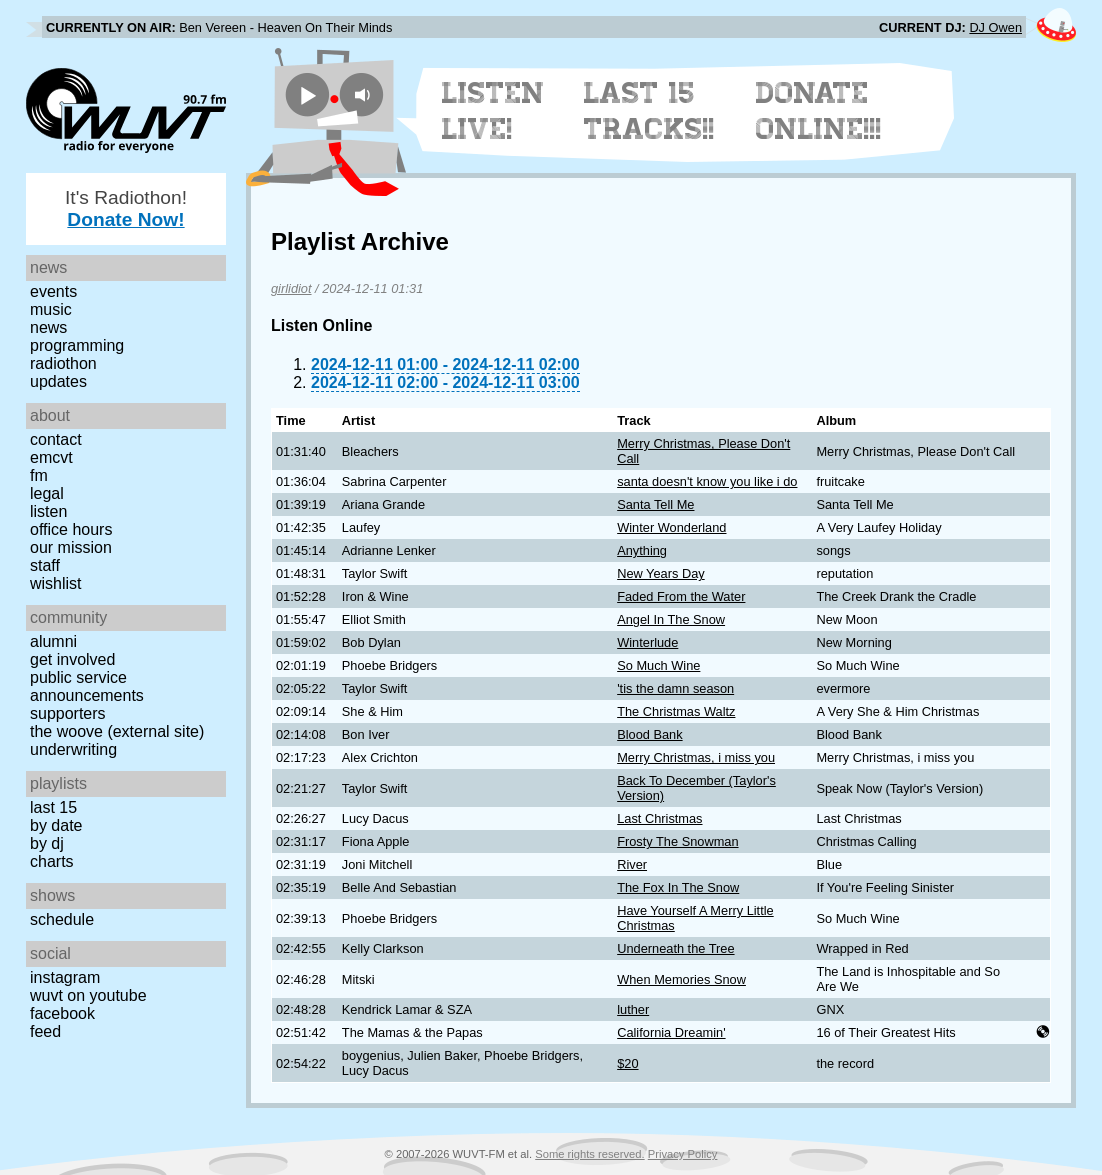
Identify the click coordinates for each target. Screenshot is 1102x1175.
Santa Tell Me (655, 504)
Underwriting (73, 749)
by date (56, 825)
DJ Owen (995, 27)
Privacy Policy (683, 1154)
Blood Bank (649, 734)
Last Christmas (659, 818)
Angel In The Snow (671, 619)
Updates (58, 381)
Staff (45, 565)
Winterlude (647, 642)
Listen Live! (493, 111)
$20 (627, 1063)
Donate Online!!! (819, 111)
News (48, 327)
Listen (48, 511)
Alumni (53, 641)
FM (39, 475)
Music (51, 309)
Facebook (62, 1013)
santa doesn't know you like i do (707, 481)
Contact (56, 439)
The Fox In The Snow (678, 887)
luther (633, 1009)
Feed (45, 1031)
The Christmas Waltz (676, 711)
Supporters (68, 713)
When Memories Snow (681, 979)
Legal (47, 493)
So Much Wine (658, 665)
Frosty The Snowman (677, 841)
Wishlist (56, 583)
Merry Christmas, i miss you (696, 757)
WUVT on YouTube (88, 995)
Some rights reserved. (589, 1154)
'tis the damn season (675, 688)
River (632, 864)
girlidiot (291, 288)
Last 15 (53, 807)
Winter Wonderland (671, 527)
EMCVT (51, 457)
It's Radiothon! (126, 208)
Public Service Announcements (87, 686)
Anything (642, 550)
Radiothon (63, 363)
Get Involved (72, 659)
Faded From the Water (681, 596)
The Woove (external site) (117, 731)
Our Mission (71, 547)
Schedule (62, 919)
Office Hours (71, 529)
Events (53, 291)
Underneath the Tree (675, 948)
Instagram (65, 977)
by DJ (47, 843)
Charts (52, 861)
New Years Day (661, 573)
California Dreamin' (671, 1032)
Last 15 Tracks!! (649, 111)
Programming (77, 345)
